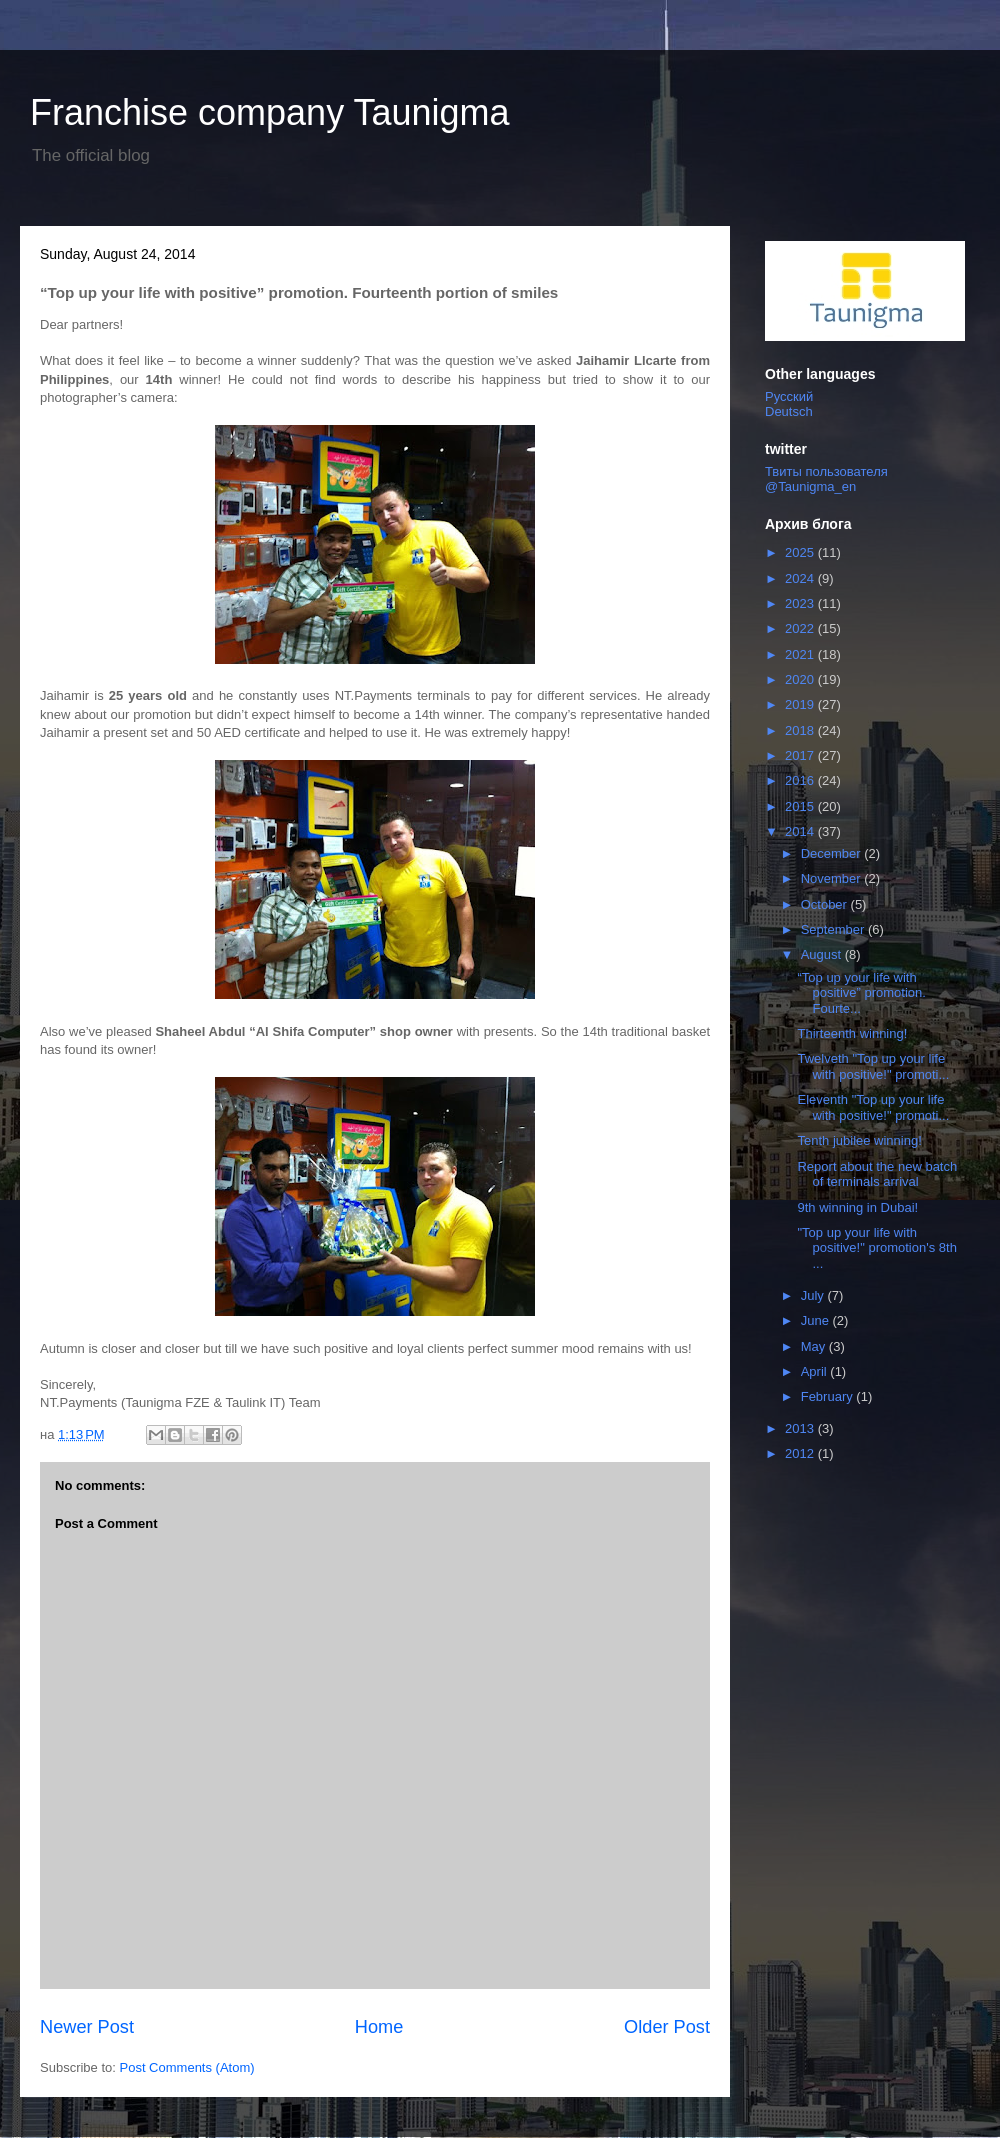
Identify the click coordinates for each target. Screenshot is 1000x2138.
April (816, 1371)
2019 (801, 704)
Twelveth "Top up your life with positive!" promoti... (873, 1066)
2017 (801, 755)
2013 (801, 1428)
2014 (801, 831)
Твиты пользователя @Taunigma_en (826, 479)
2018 (801, 730)
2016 (801, 780)
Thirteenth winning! (852, 1033)
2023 (801, 603)
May (815, 1346)
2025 (801, 552)
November (833, 878)
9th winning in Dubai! (857, 1207)
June (817, 1320)
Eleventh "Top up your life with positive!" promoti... (873, 1107)
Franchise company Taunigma (270, 112)
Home (379, 2027)
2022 (801, 628)
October (826, 904)
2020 (801, 679)
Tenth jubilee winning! (859, 1140)
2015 (801, 806)
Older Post (667, 2027)
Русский (789, 396)
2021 (801, 654)
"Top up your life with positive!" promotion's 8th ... (876, 1248)
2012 (801, 1453)
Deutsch (789, 411)
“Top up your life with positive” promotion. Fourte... (861, 993)
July (814, 1295)
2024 (801, 578)
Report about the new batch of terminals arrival (877, 1174)
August (823, 954)
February (829, 1396)
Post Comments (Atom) (187, 2067)
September (834, 929)
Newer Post (87, 2027)
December (833, 853)
